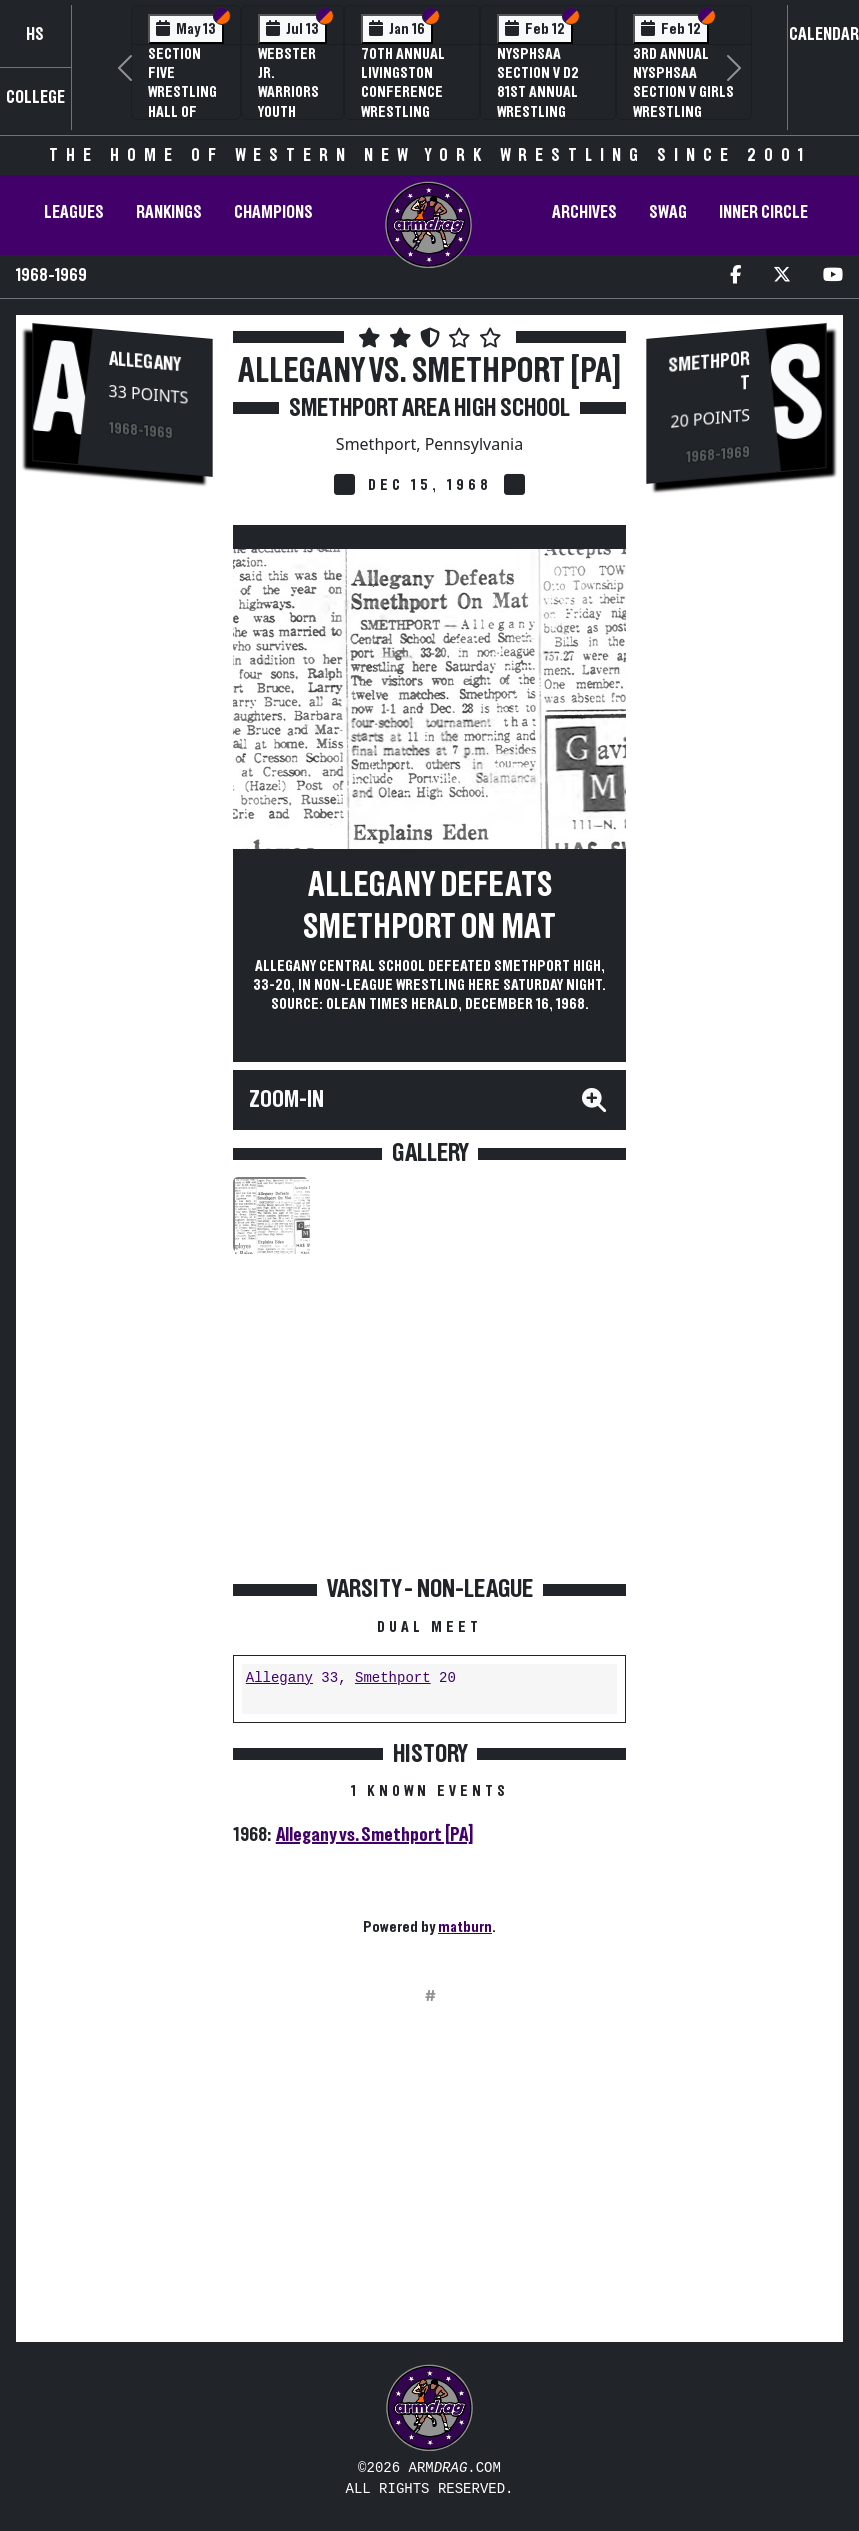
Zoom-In (286, 1100)
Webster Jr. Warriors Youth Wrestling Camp (292, 102)
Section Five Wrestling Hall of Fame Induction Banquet (182, 111)
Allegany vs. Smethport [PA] (374, 1835)
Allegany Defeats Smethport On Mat (429, 906)
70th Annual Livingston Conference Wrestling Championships (412, 92)
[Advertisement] (122, 833)
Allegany (145, 362)
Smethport (393, 1678)
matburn (465, 1927)
